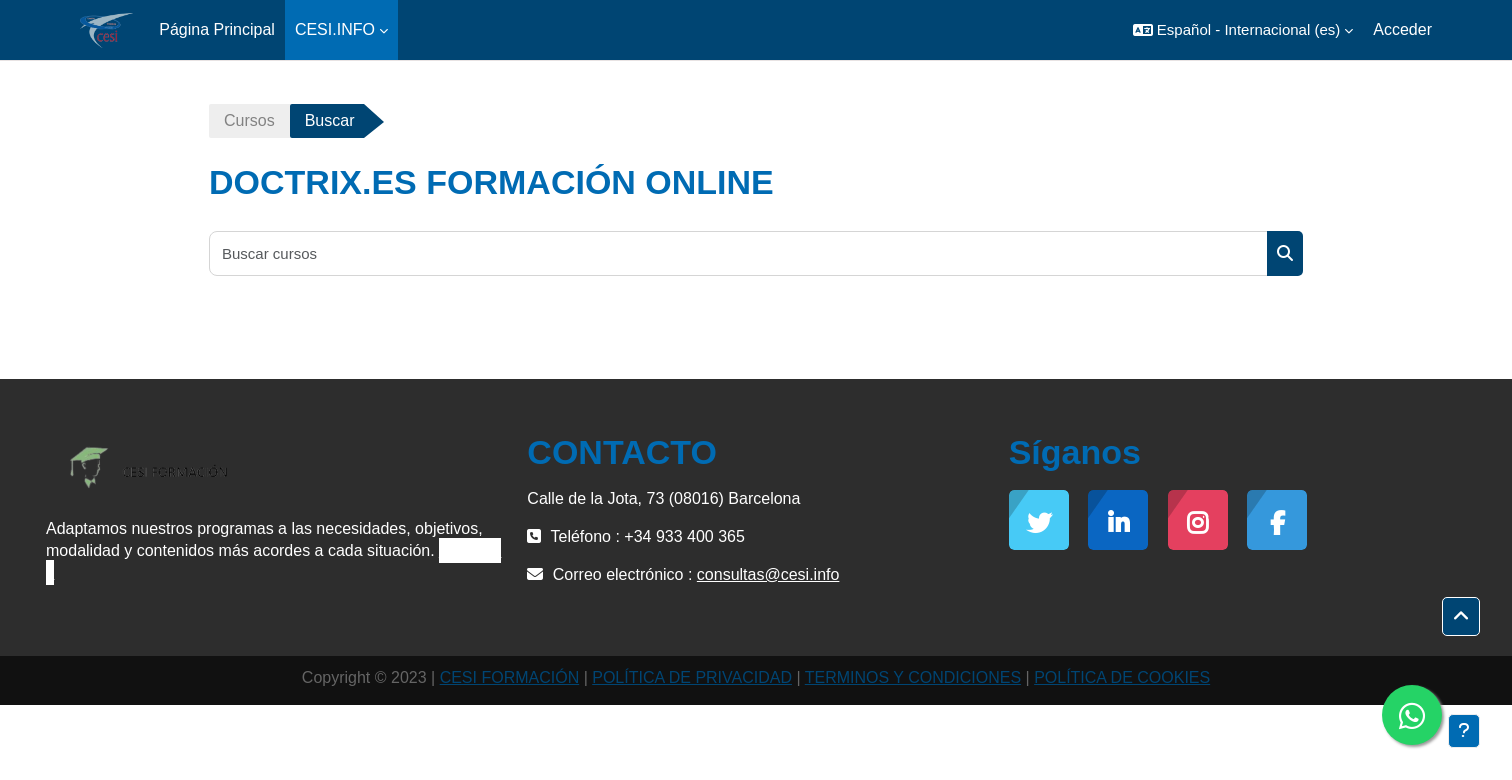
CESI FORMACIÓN (510, 677)
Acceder (1402, 29)
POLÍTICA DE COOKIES (1122, 677)
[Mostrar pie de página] (1464, 731)
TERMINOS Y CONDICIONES (913, 677)
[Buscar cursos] (739, 253)
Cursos (249, 120)
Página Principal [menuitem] (217, 29)
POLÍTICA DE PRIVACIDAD (692, 677)
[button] (1243, 30)
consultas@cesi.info (768, 574)
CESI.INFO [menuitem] (335, 29)
